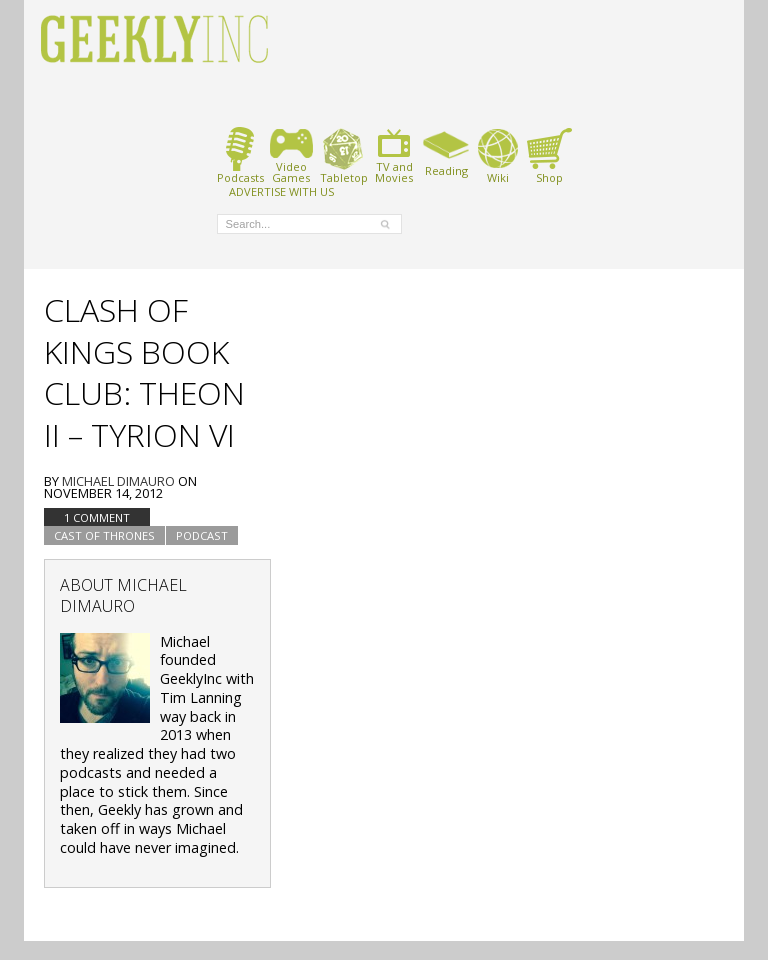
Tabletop (343, 155)
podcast (202, 535)
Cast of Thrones (104, 535)
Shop (549, 155)
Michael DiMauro (118, 481)
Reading (446, 152)
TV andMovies (394, 155)
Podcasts (240, 155)
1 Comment (97, 517)
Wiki (498, 155)
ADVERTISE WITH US (281, 191)
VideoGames (291, 155)
